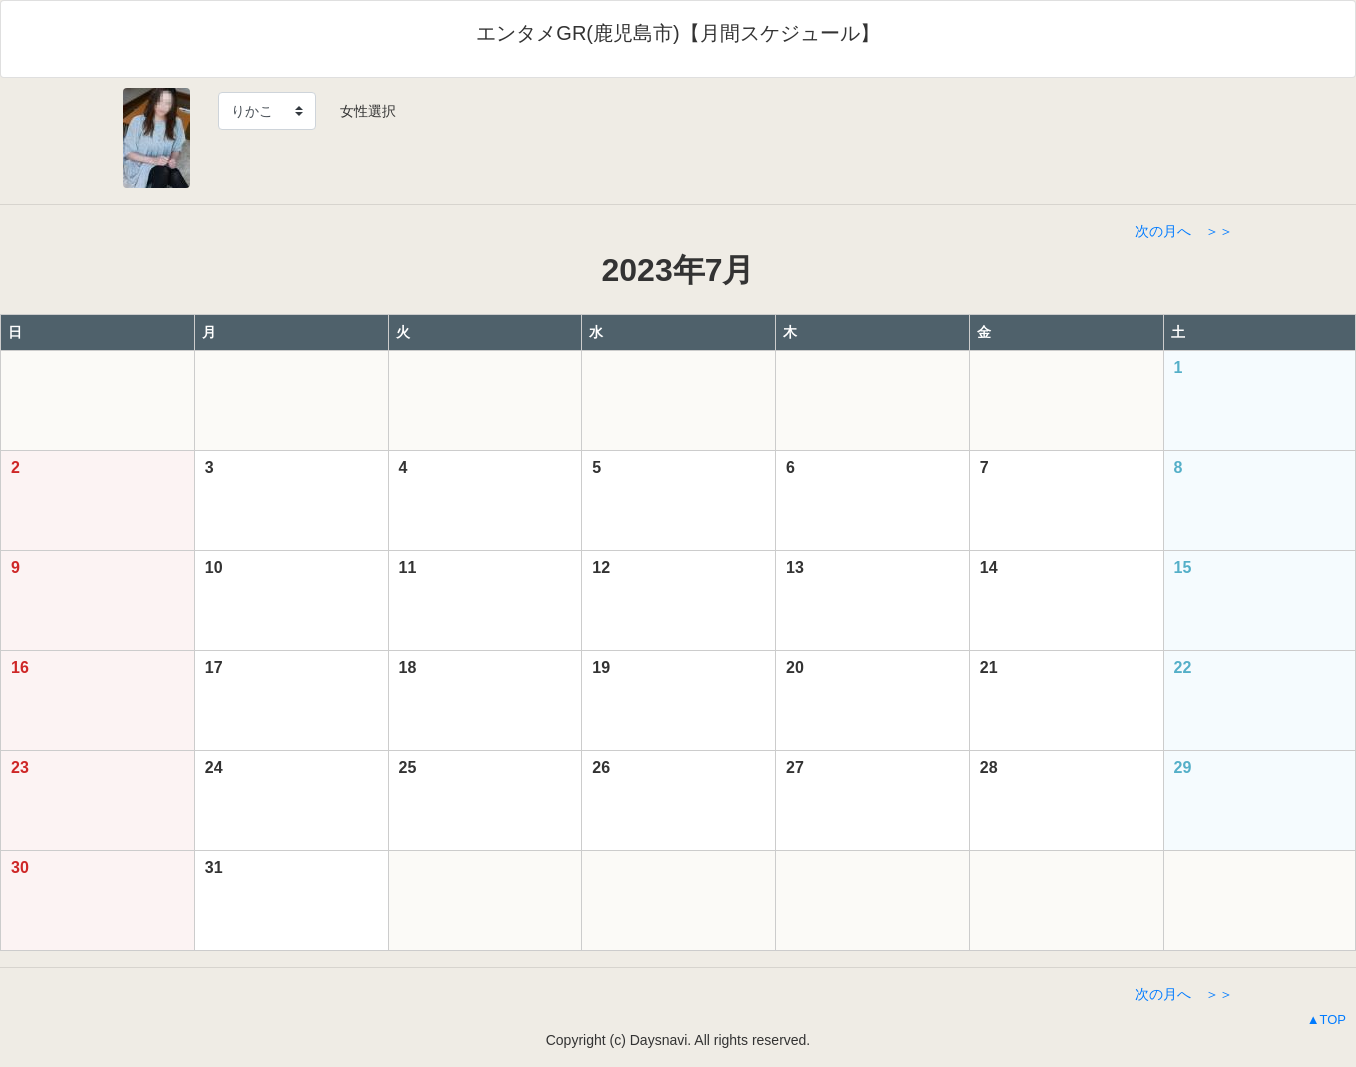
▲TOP (1326, 1019)
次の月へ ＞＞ (1184, 231)
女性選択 (361, 111)
